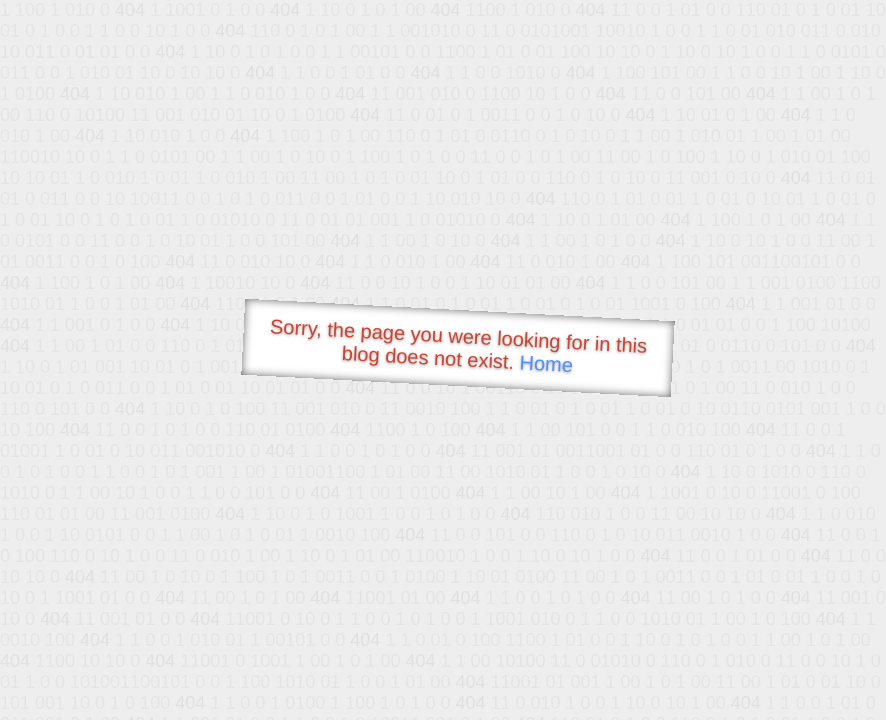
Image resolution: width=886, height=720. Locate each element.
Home (546, 363)
